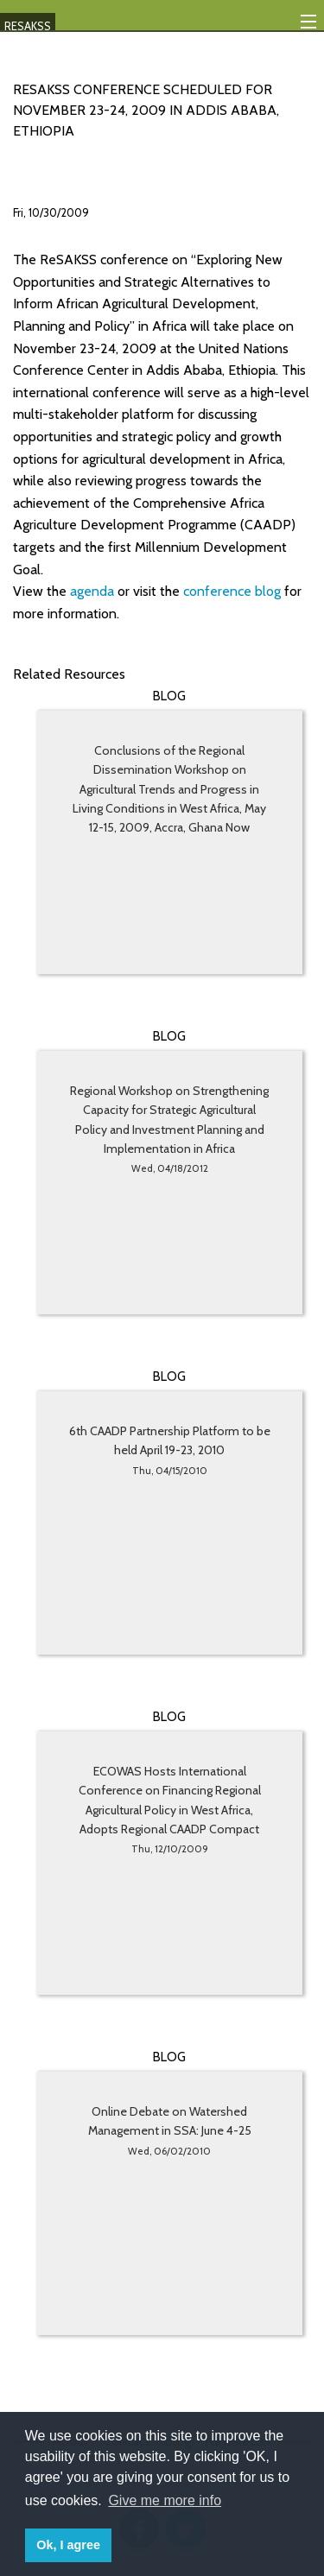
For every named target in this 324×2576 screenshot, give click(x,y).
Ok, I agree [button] (68, 2545)
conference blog (233, 591)
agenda (94, 591)
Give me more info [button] (164, 2500)
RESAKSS (27, 26)
